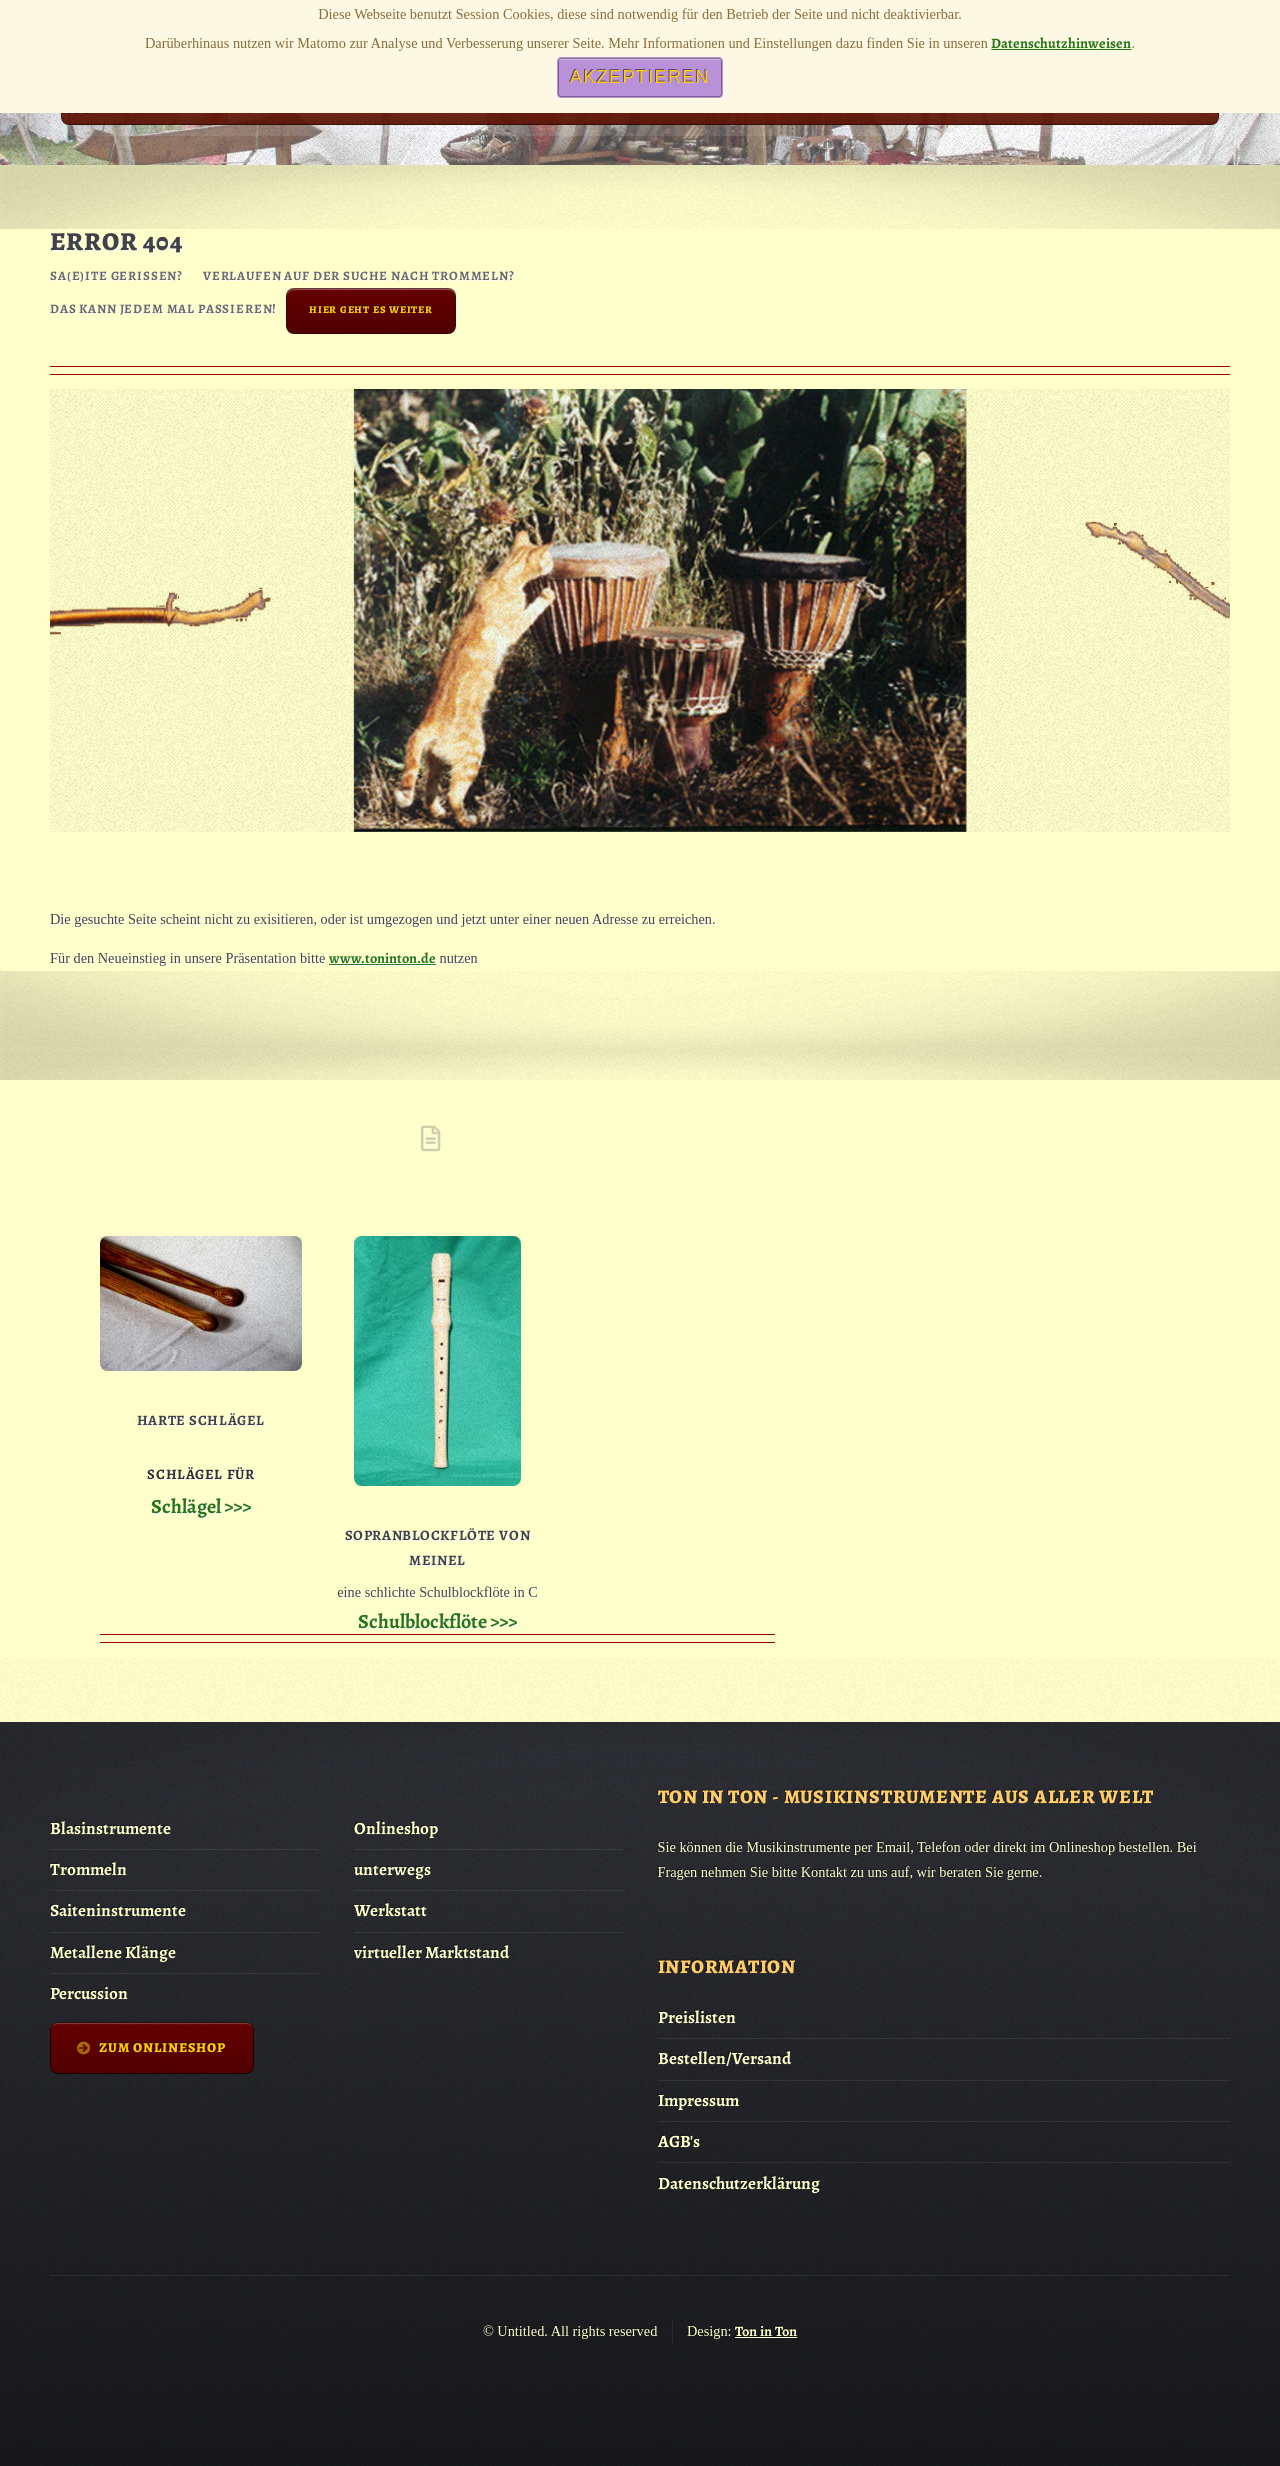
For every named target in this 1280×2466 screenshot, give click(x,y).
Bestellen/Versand (724, 2058)
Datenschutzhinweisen (1061, 43)
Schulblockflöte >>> (437, 1621)
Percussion (89, 1993)
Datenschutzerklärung (739, 2183)
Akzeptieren (640, 77)
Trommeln (88, 1869)
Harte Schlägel (201, 1420)
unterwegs (392, 1869)
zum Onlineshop (162, 2047)
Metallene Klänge (113, 1952)
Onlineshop (396, 1828)
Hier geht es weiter (371, 310)
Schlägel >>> (201, 1506)
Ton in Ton (766, 2331)
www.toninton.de (382, 958)
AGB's (679, 2141)
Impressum (698, 2100)
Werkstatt (390, 1910)
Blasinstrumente (110, 1828)
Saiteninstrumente (118, 1910)
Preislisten (697, 2017)
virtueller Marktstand (431, 1952)
